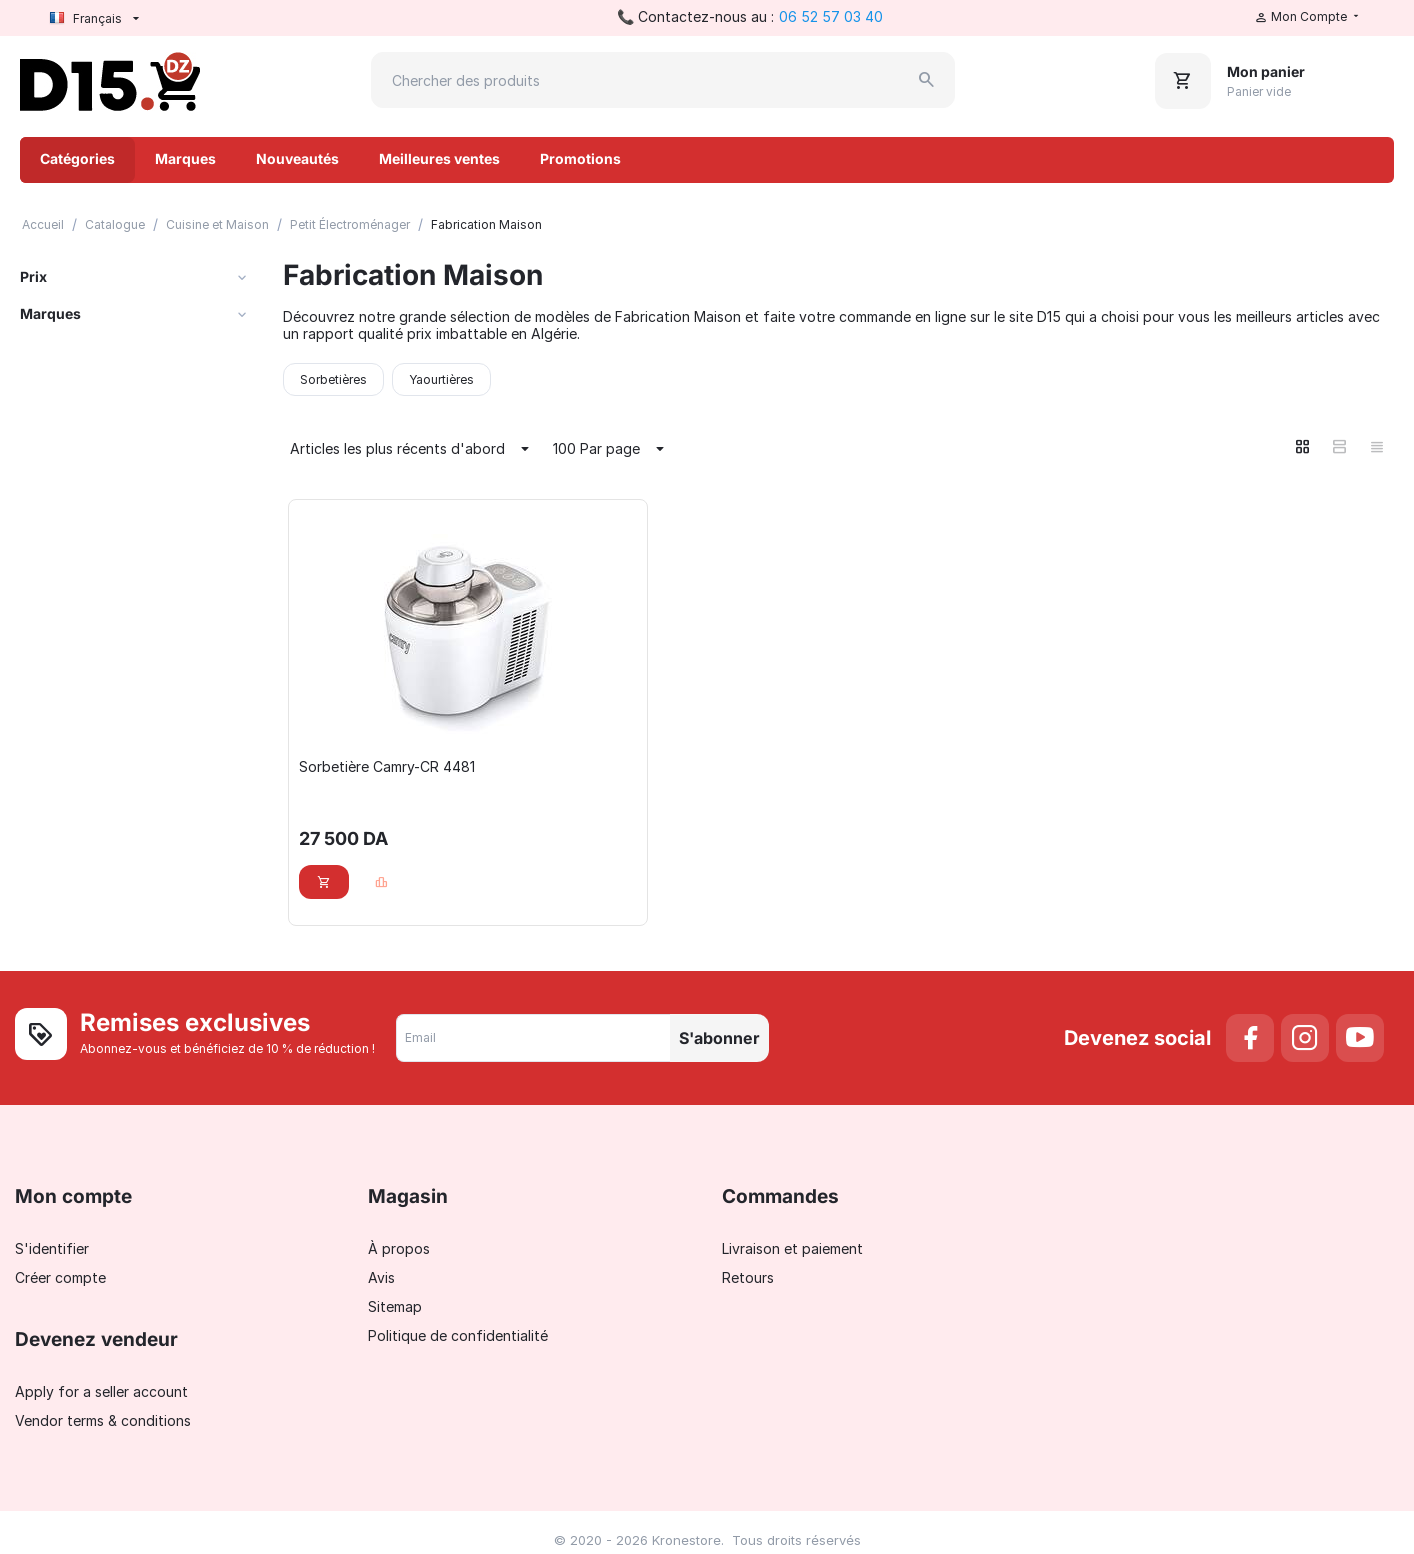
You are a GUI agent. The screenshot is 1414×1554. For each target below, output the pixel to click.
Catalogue (115, 224)
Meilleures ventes (439, 158)
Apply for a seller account (101, 1391)
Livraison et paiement (792, 1248)
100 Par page (611, 449)
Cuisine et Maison (217, 224)
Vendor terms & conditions (103, 1420)
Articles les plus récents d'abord (412, 449)
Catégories (77, 158)
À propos (399, 1248)
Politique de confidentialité (458, 1335)
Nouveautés (297, 158)
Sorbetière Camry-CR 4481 (387, 767)
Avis (381, 1277)
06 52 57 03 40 (831, 16)
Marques (185, 158)
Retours (748, 1277)
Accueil (43, 224)
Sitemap (395, 1306)
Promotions (580, 158)
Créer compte (60, 1277)
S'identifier (52, 1248)
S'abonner (719, 1038)
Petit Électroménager (350, 224)
